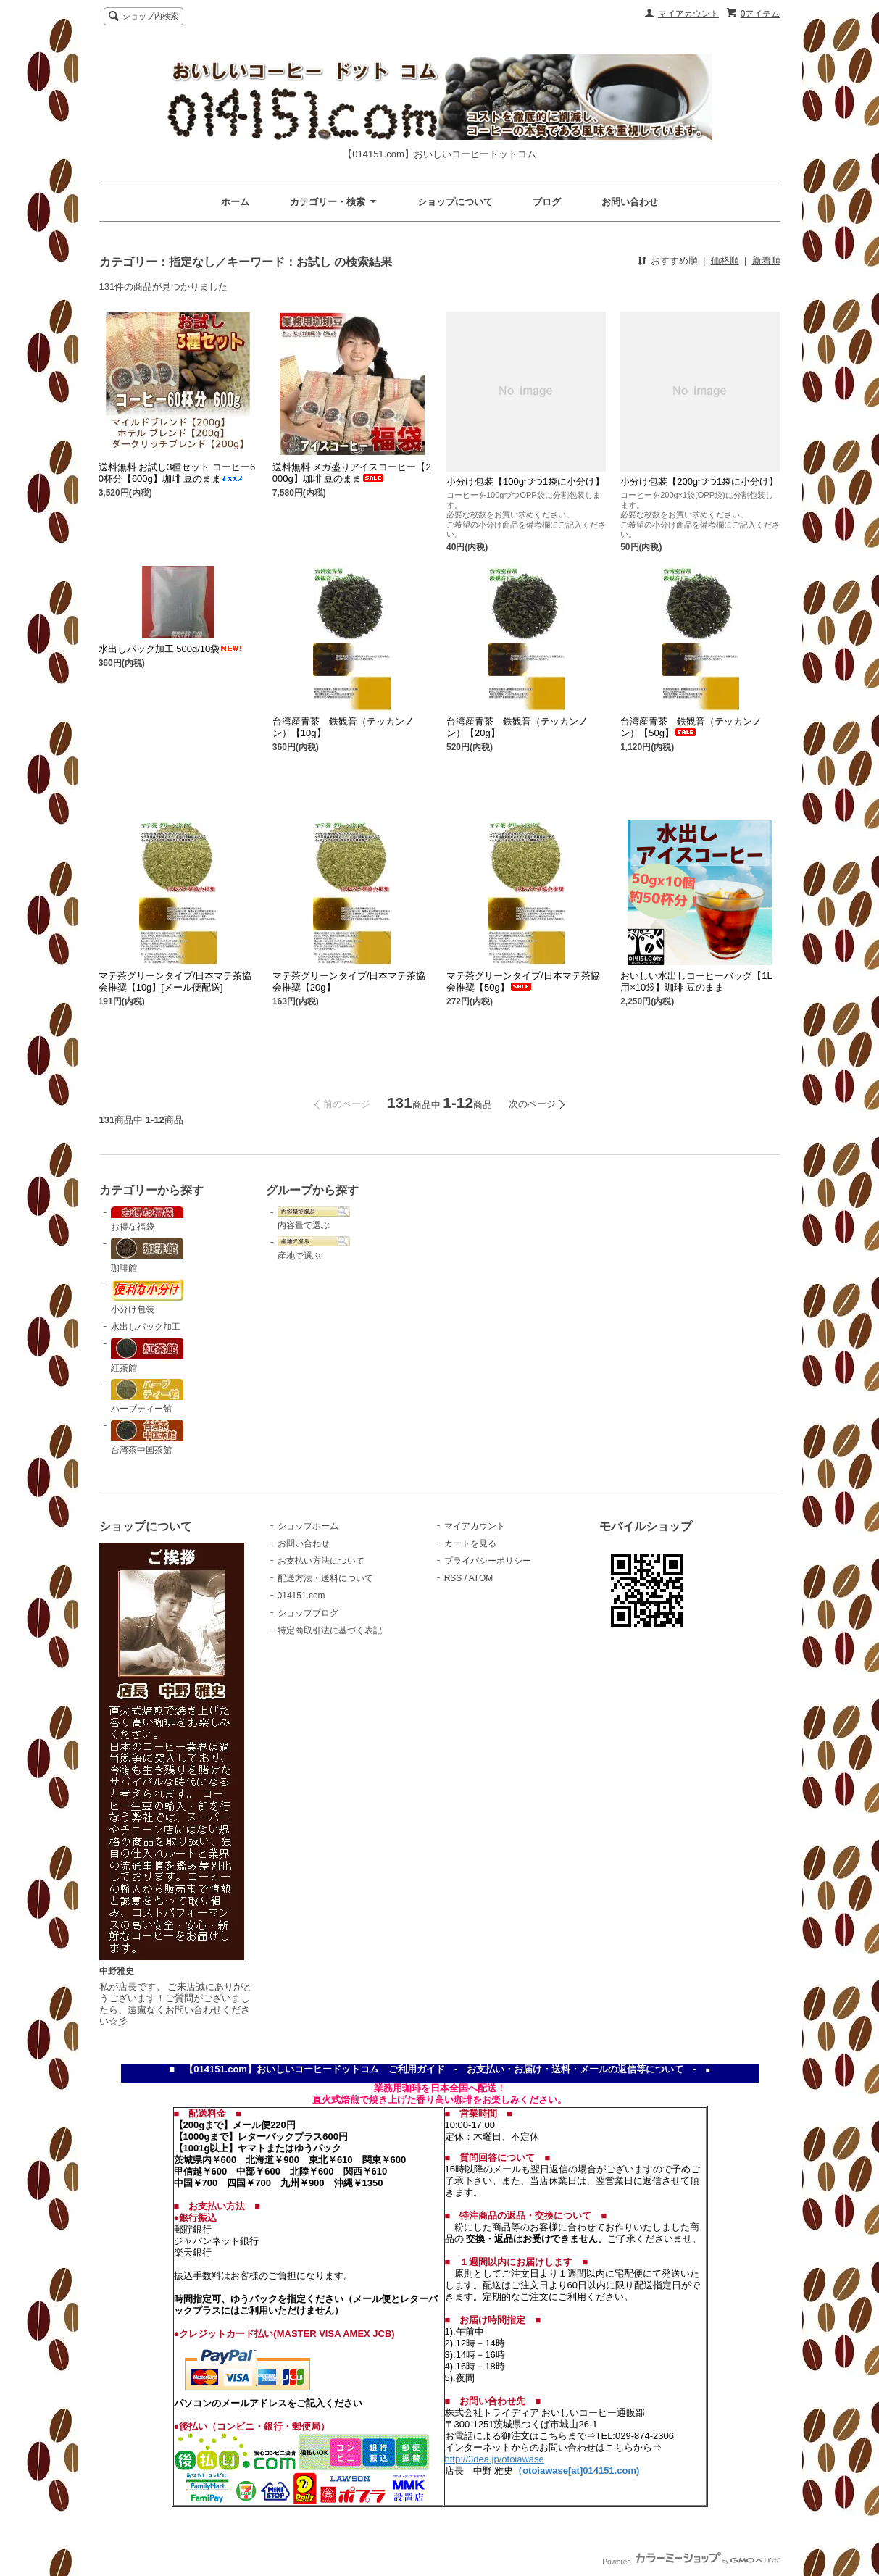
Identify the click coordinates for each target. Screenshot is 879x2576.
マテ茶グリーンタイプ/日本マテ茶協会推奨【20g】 (349, 981)
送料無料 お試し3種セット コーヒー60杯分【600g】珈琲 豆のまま (177, 473)
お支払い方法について (321, 1561)
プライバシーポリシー (487, 1561)
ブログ (547, 201)
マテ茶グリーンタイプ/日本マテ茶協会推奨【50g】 (523, 981)
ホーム (235, 201)
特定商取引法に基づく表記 (330, 1630)
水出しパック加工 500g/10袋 (171, 648)
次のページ (532, 1104)
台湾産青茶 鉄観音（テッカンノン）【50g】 (691, 727)
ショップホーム (308, 1526)
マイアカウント (688, 14)
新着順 (766, 260)
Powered (691, 2562)
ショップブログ (308, 1613)
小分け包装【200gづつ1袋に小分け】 (699, 481)
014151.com (301, 1596)
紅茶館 (147, 1355)
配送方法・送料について (325, 1578)
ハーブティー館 (147, 1396)
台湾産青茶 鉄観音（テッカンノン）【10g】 (343, 727)
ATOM (481, 1578)
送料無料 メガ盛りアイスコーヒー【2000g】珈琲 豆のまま (351, 473)
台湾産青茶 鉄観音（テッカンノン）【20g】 (517, 727)
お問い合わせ (629, 201)
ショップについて (455, 201)
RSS (453, 1578)
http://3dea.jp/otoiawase (494, 2459)
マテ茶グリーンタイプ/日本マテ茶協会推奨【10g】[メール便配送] (175, 981)
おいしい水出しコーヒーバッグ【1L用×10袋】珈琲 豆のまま (696, 981)
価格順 (725, 260)
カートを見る (470, 1543)
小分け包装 (147, 1297)
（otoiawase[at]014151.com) (576, 2470)
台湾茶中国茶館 (147, 1437)
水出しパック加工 (145, 1327)
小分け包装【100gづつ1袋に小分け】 (525, 481)
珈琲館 (147, 1255)
